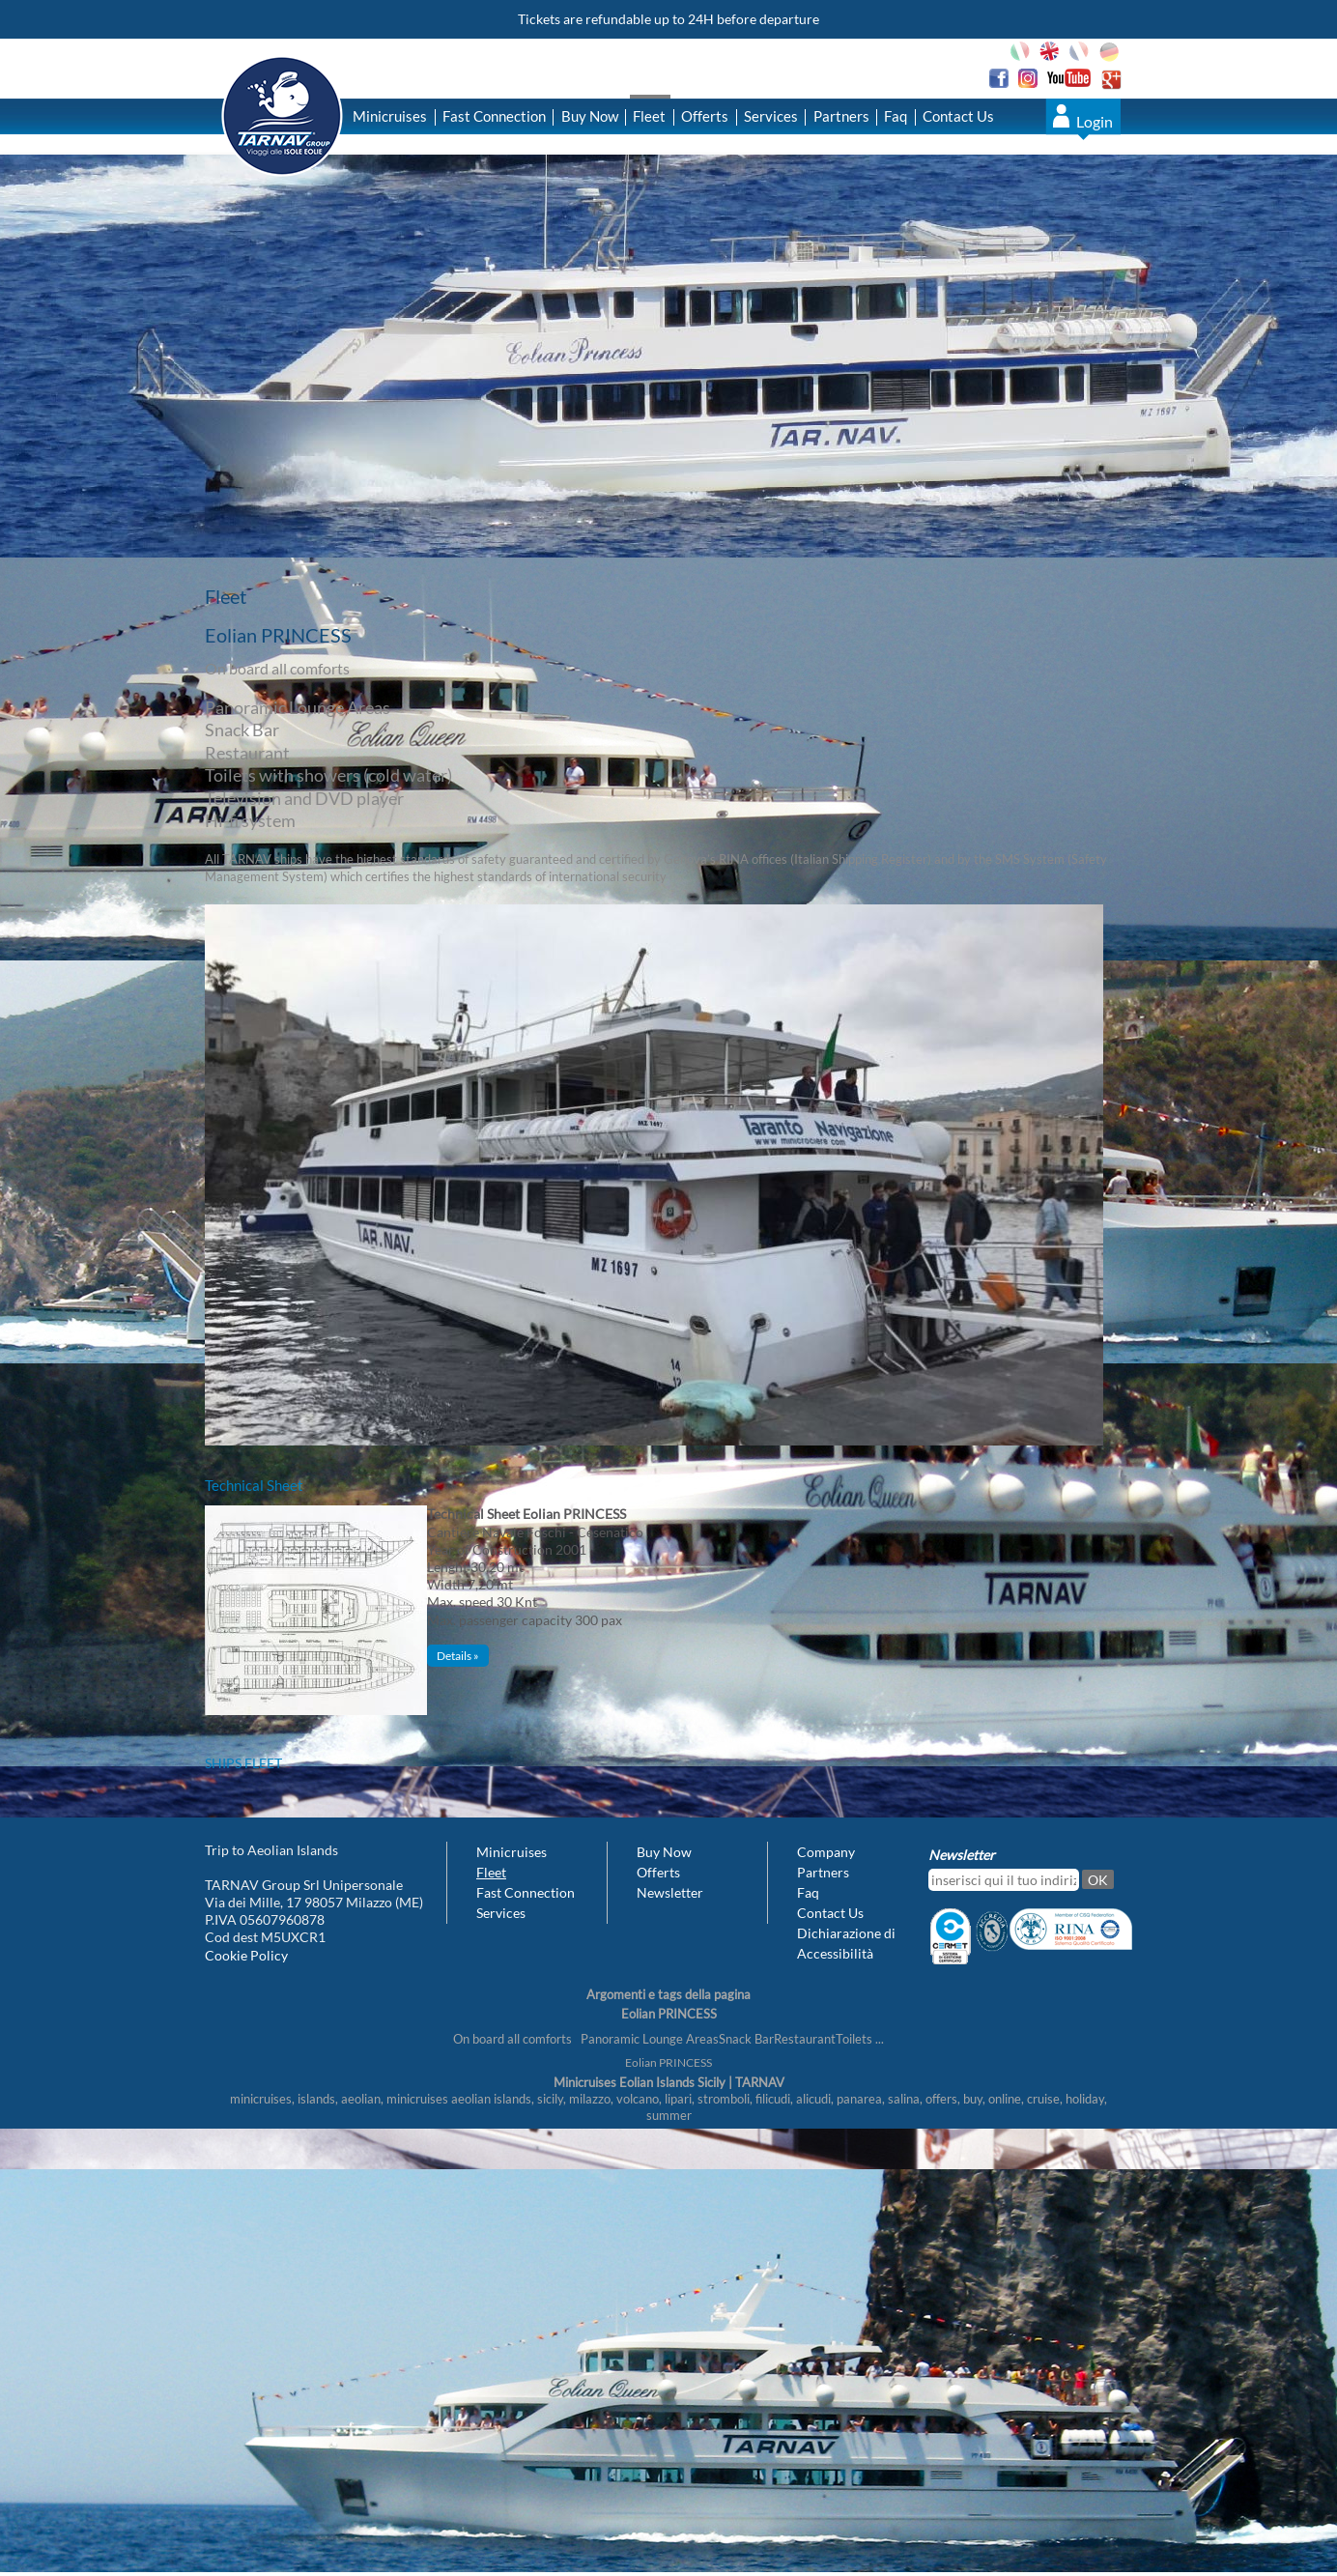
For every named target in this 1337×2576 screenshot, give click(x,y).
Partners (841, 116)
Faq (895, 116)
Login (1094, 121)
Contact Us (958, 116)
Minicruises (390, 116)
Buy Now (589, 116)
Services (771, 116)
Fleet (649, 116)
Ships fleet (243, 1763)
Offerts (704, 116)
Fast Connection (494, 116)
